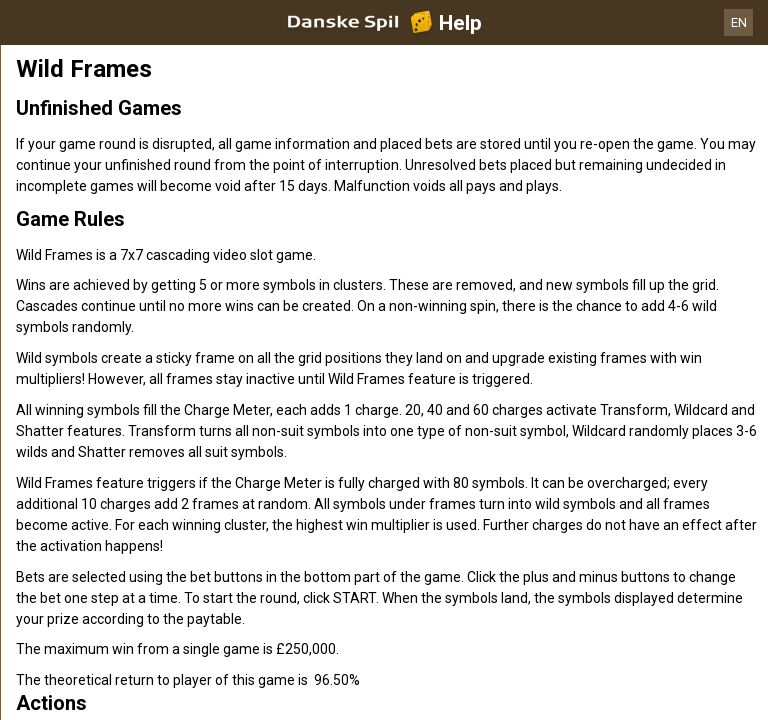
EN (739, 22)
